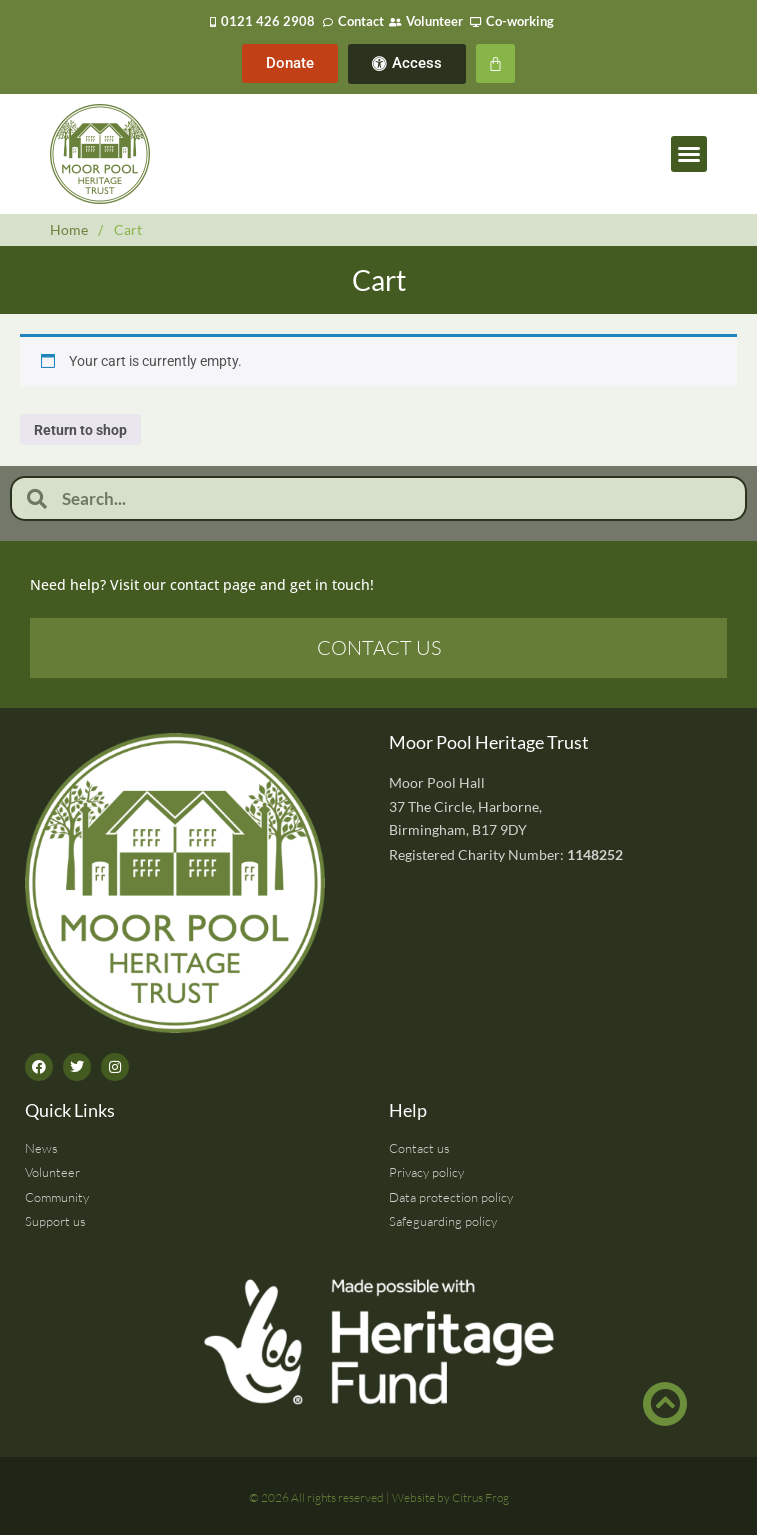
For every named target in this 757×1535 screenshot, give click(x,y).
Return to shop (80, 430)
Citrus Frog (480, 1497)
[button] (689, 154)
